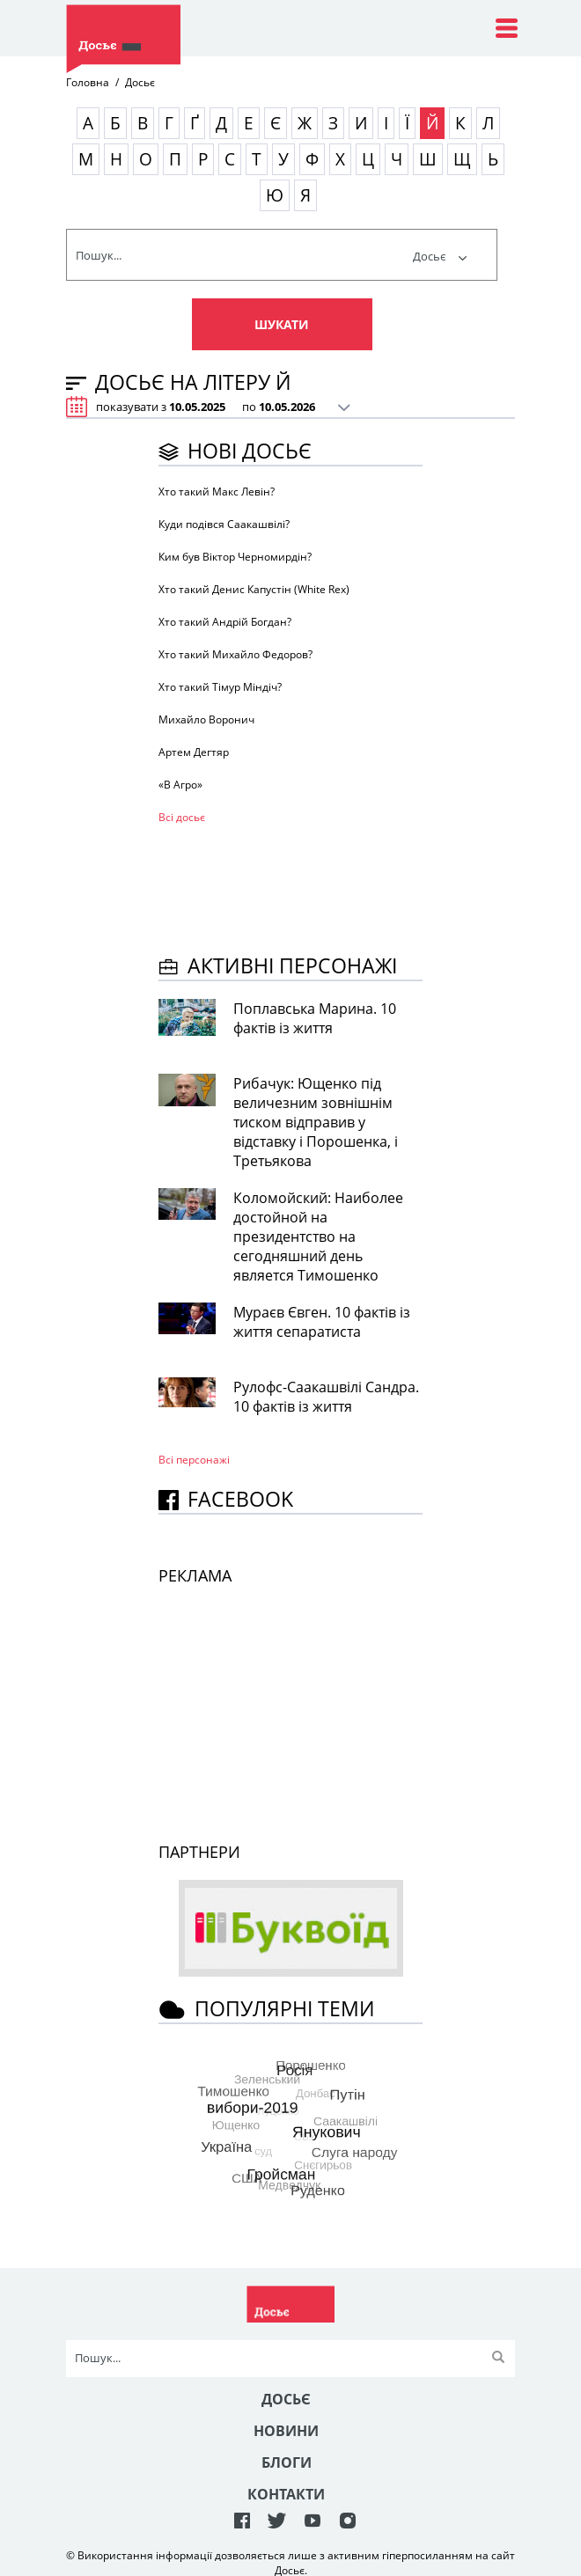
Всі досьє (181, 817)
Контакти (286, 2494)
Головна (87, 82)
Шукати (281, 324)
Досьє (440, 256)
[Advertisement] (299, 886)
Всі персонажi (194, 1459)
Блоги (286, 2462)
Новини (286, 2430)
